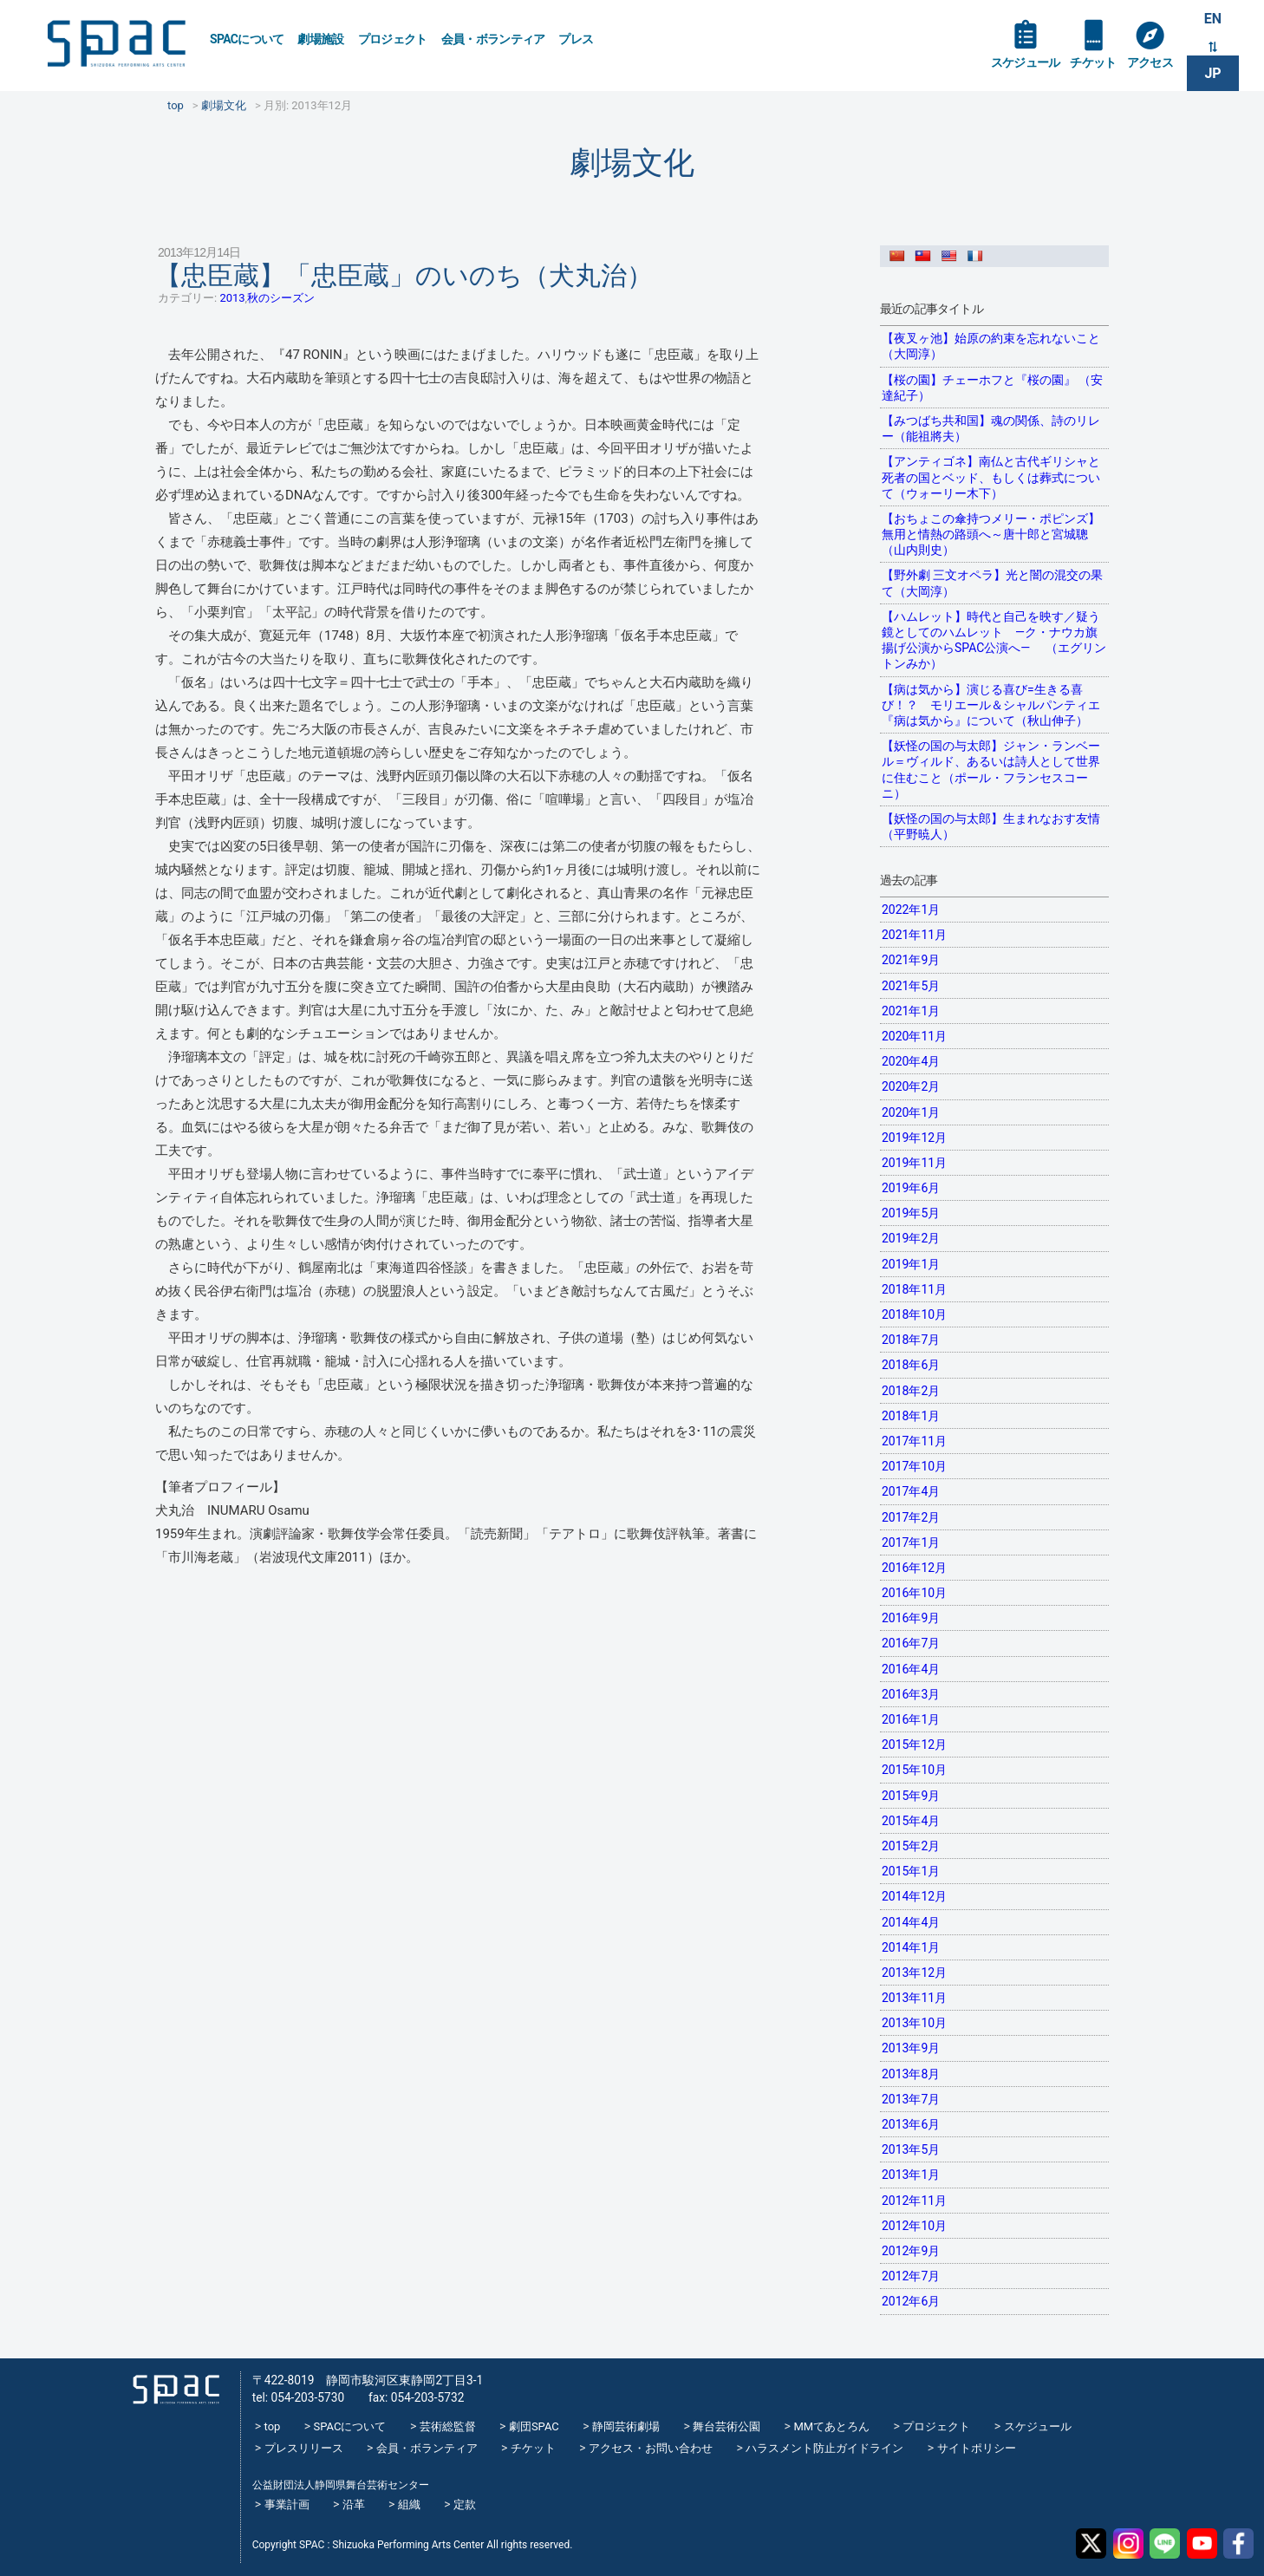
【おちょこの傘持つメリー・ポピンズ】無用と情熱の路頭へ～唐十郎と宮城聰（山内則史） (991, 534)
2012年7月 (911, 2276)
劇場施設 (320, 39)
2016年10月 (914, 1593)
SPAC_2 (176, 2390)
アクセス (1150, 62)
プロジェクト (392, 39)
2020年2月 (911, 1086)
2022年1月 (911, 909)
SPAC (116, 44)
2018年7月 (911, 1340)
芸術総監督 (448, 2426)
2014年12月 (914, 1896)
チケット (1093, 62)
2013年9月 (911, 2048)
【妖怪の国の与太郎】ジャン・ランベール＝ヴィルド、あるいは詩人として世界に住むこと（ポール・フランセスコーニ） (991, 769)
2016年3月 (911, 1694)
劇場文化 (632, 162)
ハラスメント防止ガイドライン (824, 2448)
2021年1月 (911, 1011)
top (272, 2426)
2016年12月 (914, 1568)
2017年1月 (911, 1542)
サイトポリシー (976, 2448)
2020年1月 (911, 1112)
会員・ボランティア (493, 39)
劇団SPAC (534, 2426)
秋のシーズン (281, 297)
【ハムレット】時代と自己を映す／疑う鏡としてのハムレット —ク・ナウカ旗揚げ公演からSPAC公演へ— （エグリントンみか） (994, 640)
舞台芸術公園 (726, 2426)
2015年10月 (914, 1770)
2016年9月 (911, 1618)
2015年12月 (914, 1744)
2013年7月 (911, 2099)
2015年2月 (911, 1846)
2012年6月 (911, 2301)
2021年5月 (911, 986)
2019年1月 (911, 1264)
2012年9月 (911, 2251)
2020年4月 (911, 1061)
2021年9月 (911, 960)
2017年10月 (914, 1466)
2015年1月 (911, 1871)
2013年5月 (911, 2149)
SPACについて (246, 39)
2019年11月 (914, 1163)
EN (1213, 18)
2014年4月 (911, 1922)
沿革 (353, 2504)
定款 (464, 2504)
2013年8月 (911, 2074)
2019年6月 (911, 1188)
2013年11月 (914, 1998)
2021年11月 (914, 935)
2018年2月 (911, 1391)
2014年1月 (911, 1947)
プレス (575, 39)
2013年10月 (914, 2023)
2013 (231, 297)
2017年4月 (911, 1491)
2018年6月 (911, 1365)
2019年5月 (911, 1213)
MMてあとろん (831, 2426)
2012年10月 (914, 2226)
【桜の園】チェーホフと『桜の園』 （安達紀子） (992, 387)
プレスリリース (303, 2448)
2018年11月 (914, 1289)
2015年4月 (911, 1821)
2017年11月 (914, 1441)
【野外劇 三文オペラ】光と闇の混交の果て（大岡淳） (992, 582)
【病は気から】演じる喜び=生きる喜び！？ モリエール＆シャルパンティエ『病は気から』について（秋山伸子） (991, 704)
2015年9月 (911, 1796)
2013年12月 (914, 1972)
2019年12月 (914, 1138)
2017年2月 (911, 1517)
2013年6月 (911, 2124)
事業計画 (286, 2504)
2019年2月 (911, 1238)
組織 (409, 2504)
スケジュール (1025, 62)
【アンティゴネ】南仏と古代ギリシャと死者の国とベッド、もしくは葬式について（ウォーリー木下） (991, 476)
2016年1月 (911, 1719)
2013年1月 (911, 2174)
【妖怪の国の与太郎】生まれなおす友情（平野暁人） (991, 826)
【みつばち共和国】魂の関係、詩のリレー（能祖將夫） (991, 428)
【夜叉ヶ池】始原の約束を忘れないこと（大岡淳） (991, 346)
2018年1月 (911, 1416)
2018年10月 (914, 1314)
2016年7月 (911, 1643)
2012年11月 (914, 2201)
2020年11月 (914, 1036)
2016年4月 (911, 1669)
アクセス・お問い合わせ (651, 2448)
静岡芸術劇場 (626, 2426)
